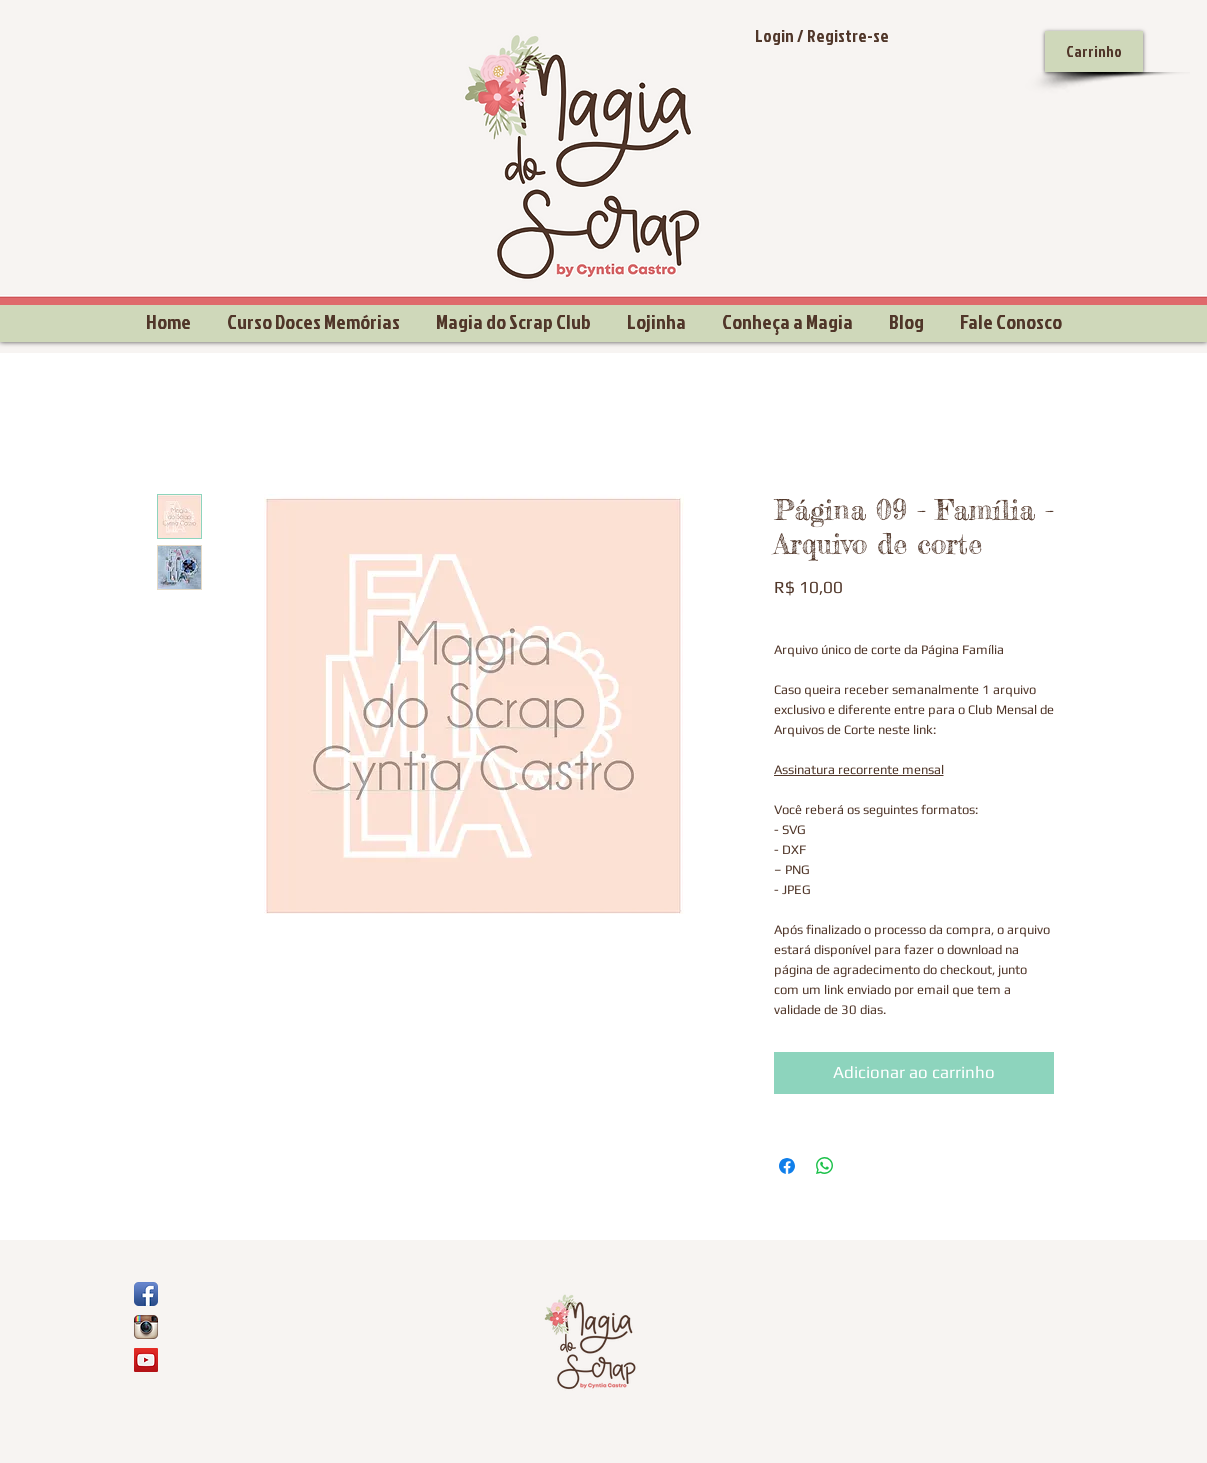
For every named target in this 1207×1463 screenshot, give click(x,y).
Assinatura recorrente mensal (859, 769)
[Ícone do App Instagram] (146, 1327)
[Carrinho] (1094, 51)
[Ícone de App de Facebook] (146, 1294)
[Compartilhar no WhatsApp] (825, 1166)
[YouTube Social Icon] (146, 1360)
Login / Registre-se (822, 35)
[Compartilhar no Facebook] (787, 1166)
